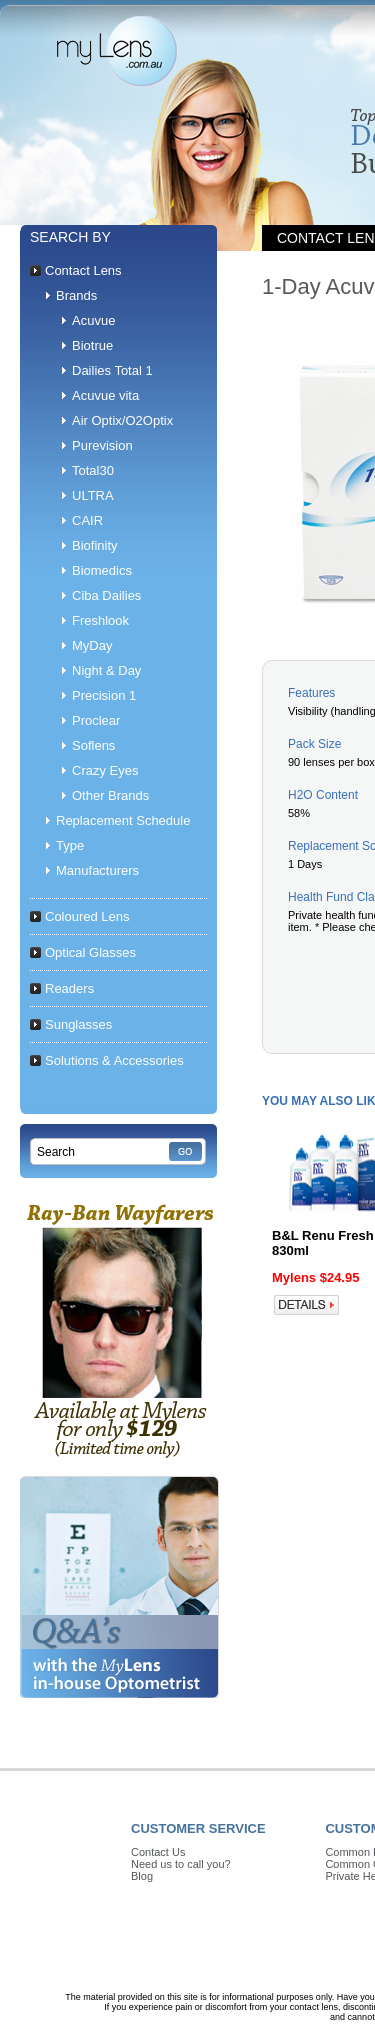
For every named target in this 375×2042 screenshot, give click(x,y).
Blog (142, 1876)
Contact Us (158, 1852)
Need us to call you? (181, 1864)
